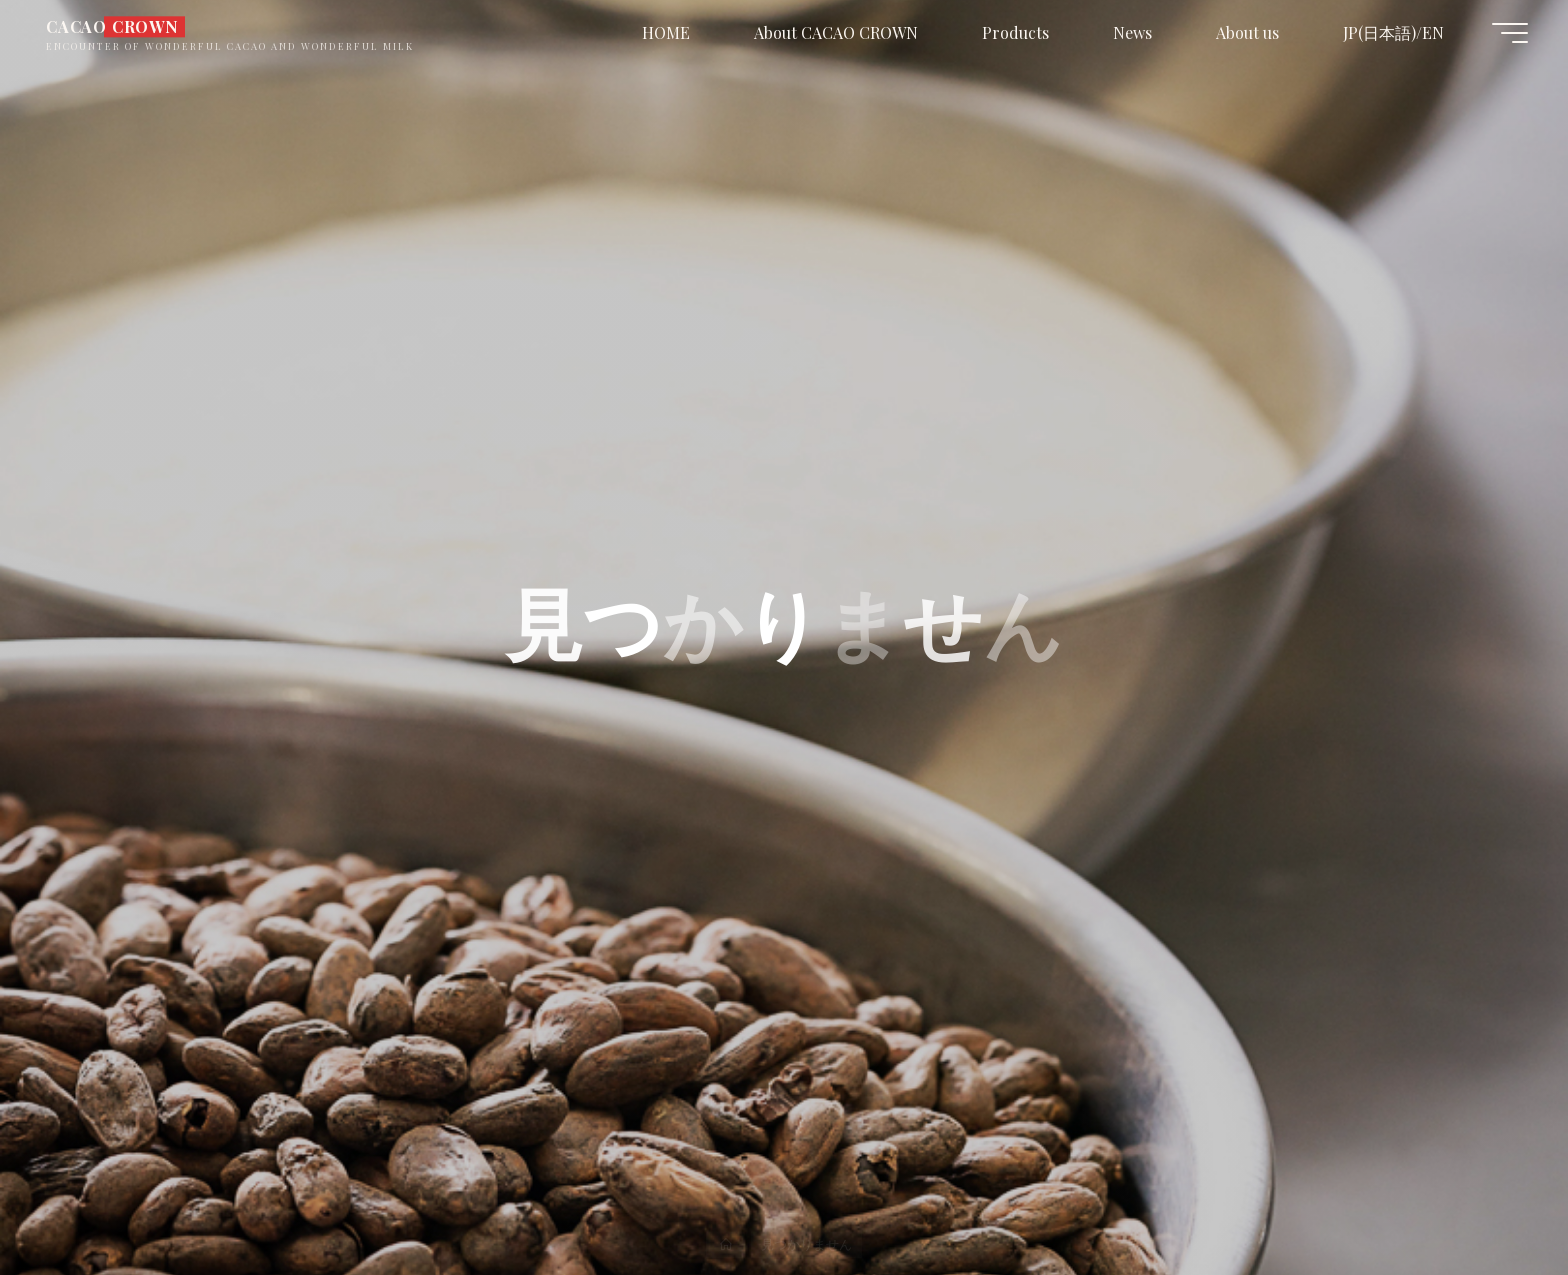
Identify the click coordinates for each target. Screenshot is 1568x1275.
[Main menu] (1510, 33)
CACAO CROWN (112, 26)
